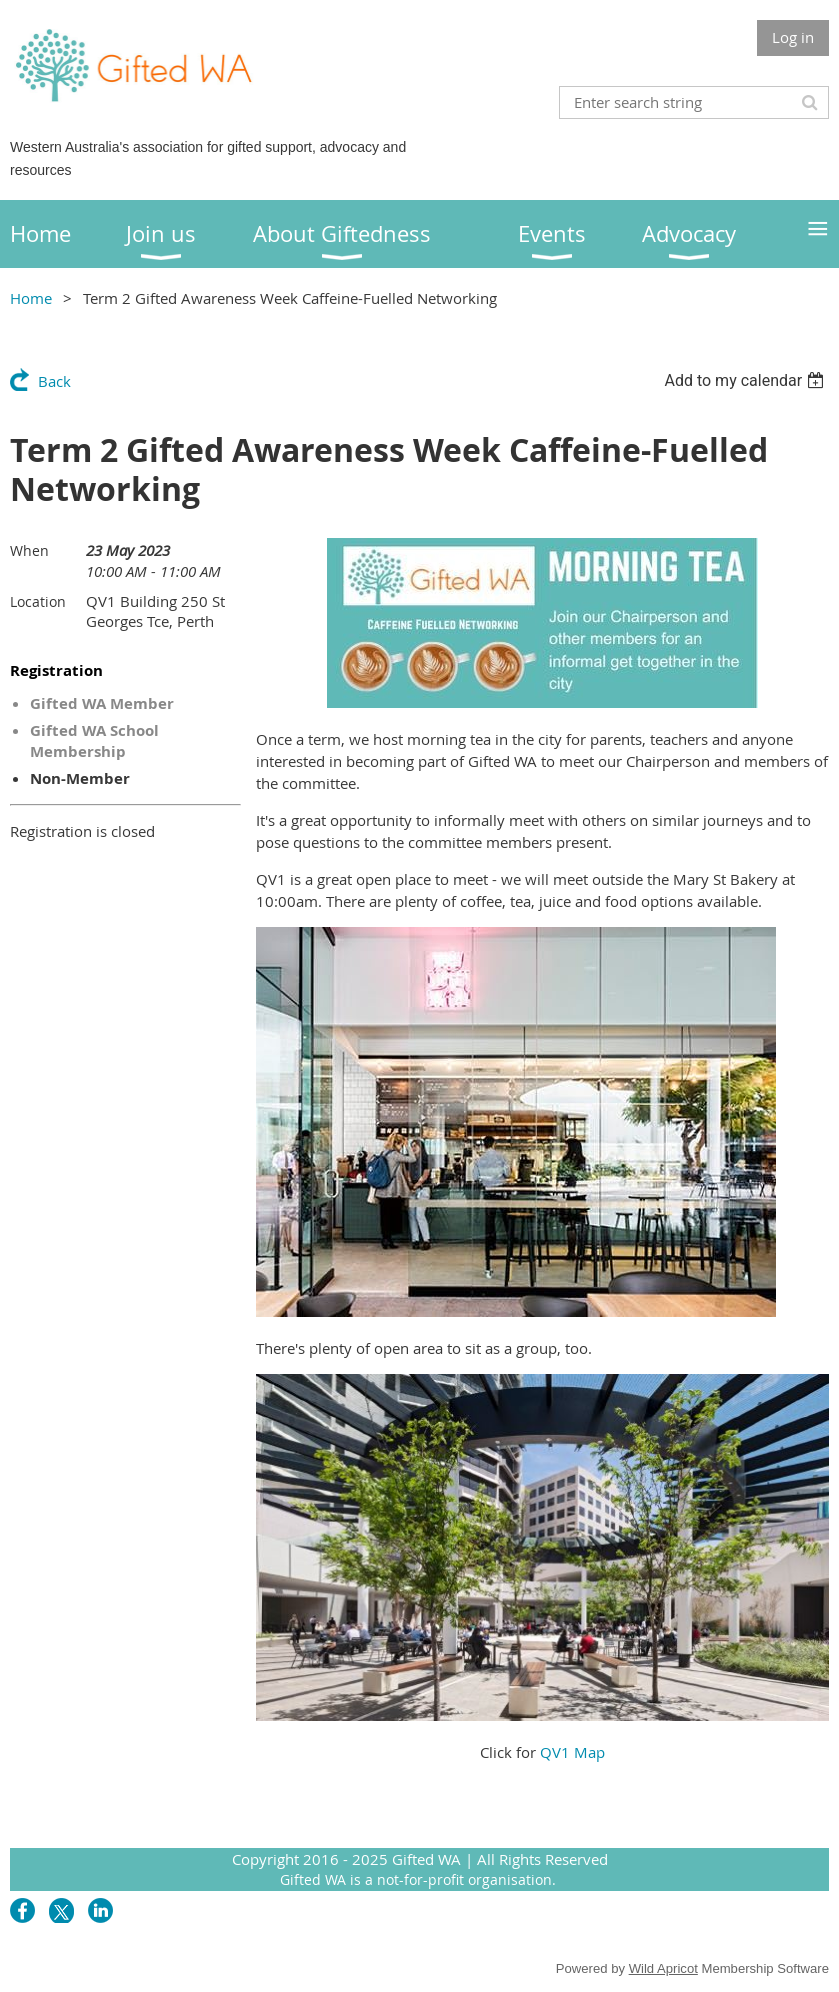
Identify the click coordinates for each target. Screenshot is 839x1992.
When (29, 550)
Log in (793, 37)
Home (31, 298)
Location (38, 601)
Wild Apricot (663, 1968)
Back (54, 381)
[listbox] (746, 380)
